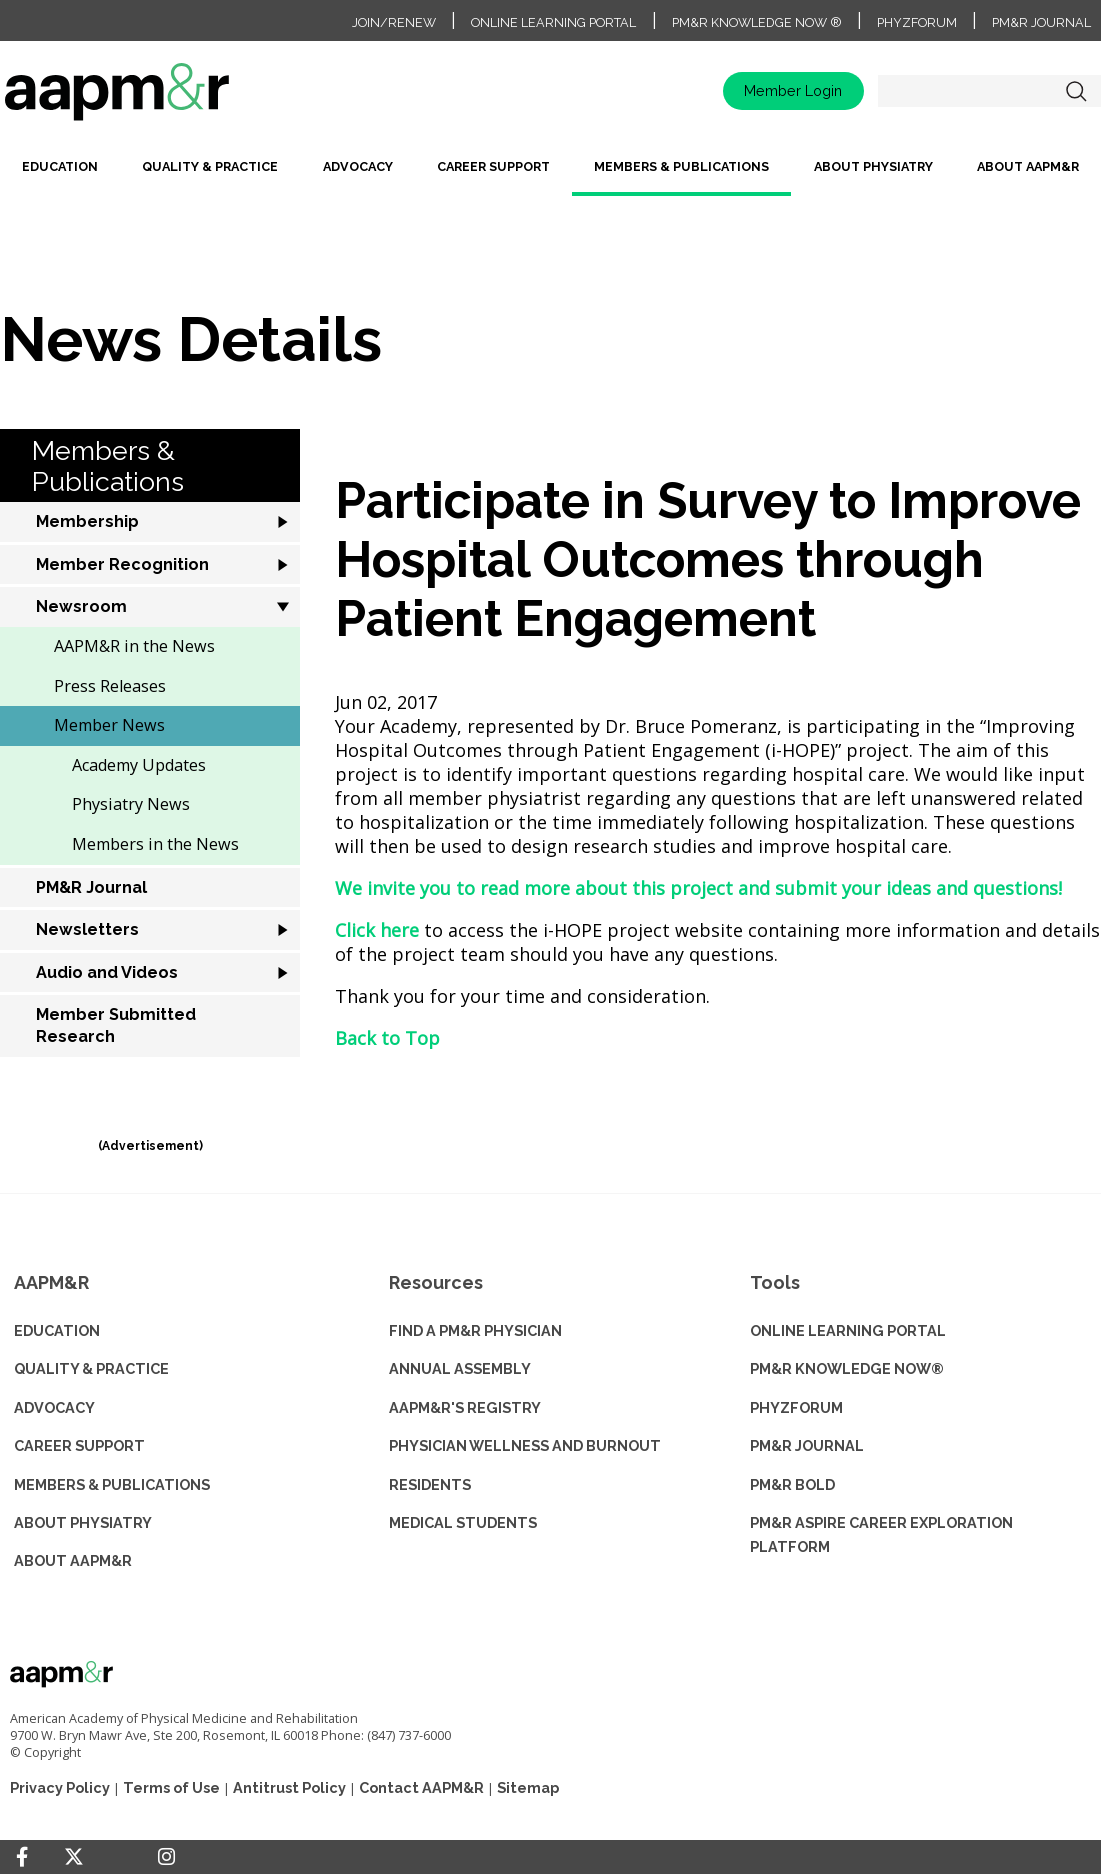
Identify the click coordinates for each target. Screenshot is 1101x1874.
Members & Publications (681, 166)
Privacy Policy (60, 1787)
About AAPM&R (1028, 166)
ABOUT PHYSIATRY (83, 1522)
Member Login (793, 90)
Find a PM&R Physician (475, 1330)
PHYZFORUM (796, 1407)
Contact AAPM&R (421, 1787)
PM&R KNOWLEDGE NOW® (847, 1368)
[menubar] (550, 174)
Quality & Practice (210, 166)
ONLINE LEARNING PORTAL (848, 1330)
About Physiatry (873, 166)
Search (1076, 91)
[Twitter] (74, 1857)
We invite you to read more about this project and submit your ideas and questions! (698, 888)
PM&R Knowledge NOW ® (757, 22)
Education (60, 166)
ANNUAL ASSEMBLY (460, 1368)
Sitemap (528, 1787)
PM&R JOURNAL (807, 1445)
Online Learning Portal (553, 22)
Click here (377, 930)
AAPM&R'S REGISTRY (465, 1407)
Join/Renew (394, 22)
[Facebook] (22, 1857)
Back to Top (387, 1038)
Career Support (493, 166)
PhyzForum (917, 22)
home (117, 82)
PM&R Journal (1041, 22)
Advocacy (358, 166)
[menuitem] (60, 174)
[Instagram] (166, 1857)
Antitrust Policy (289, 1787)
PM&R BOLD (792, 1484)
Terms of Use (171, 1787)
